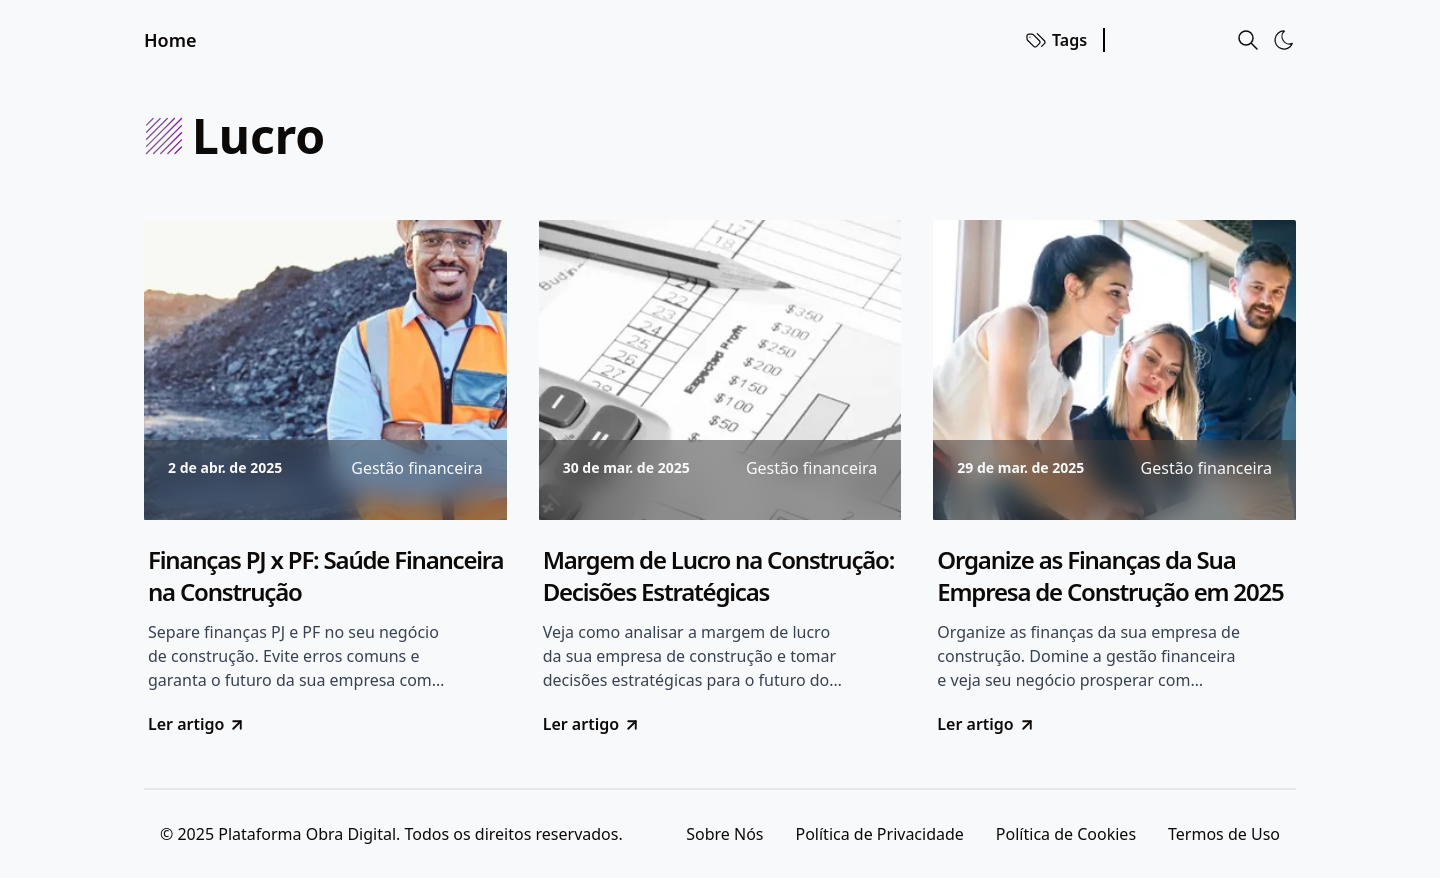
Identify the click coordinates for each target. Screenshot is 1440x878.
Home (170, 40)
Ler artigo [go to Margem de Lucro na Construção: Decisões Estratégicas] (592, 724)
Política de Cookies (1066, 834)
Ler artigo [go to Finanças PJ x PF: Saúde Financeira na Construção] (197, 724)
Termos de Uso (1224, 834)
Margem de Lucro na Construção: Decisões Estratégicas (718, 576)
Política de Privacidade (879, 834)
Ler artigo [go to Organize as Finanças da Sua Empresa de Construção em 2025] (986, 724)
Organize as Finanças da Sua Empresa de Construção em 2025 (1110, 576)
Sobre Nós (724, 834)
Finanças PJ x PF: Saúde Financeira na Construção (325, 576)
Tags (1055, 40)
